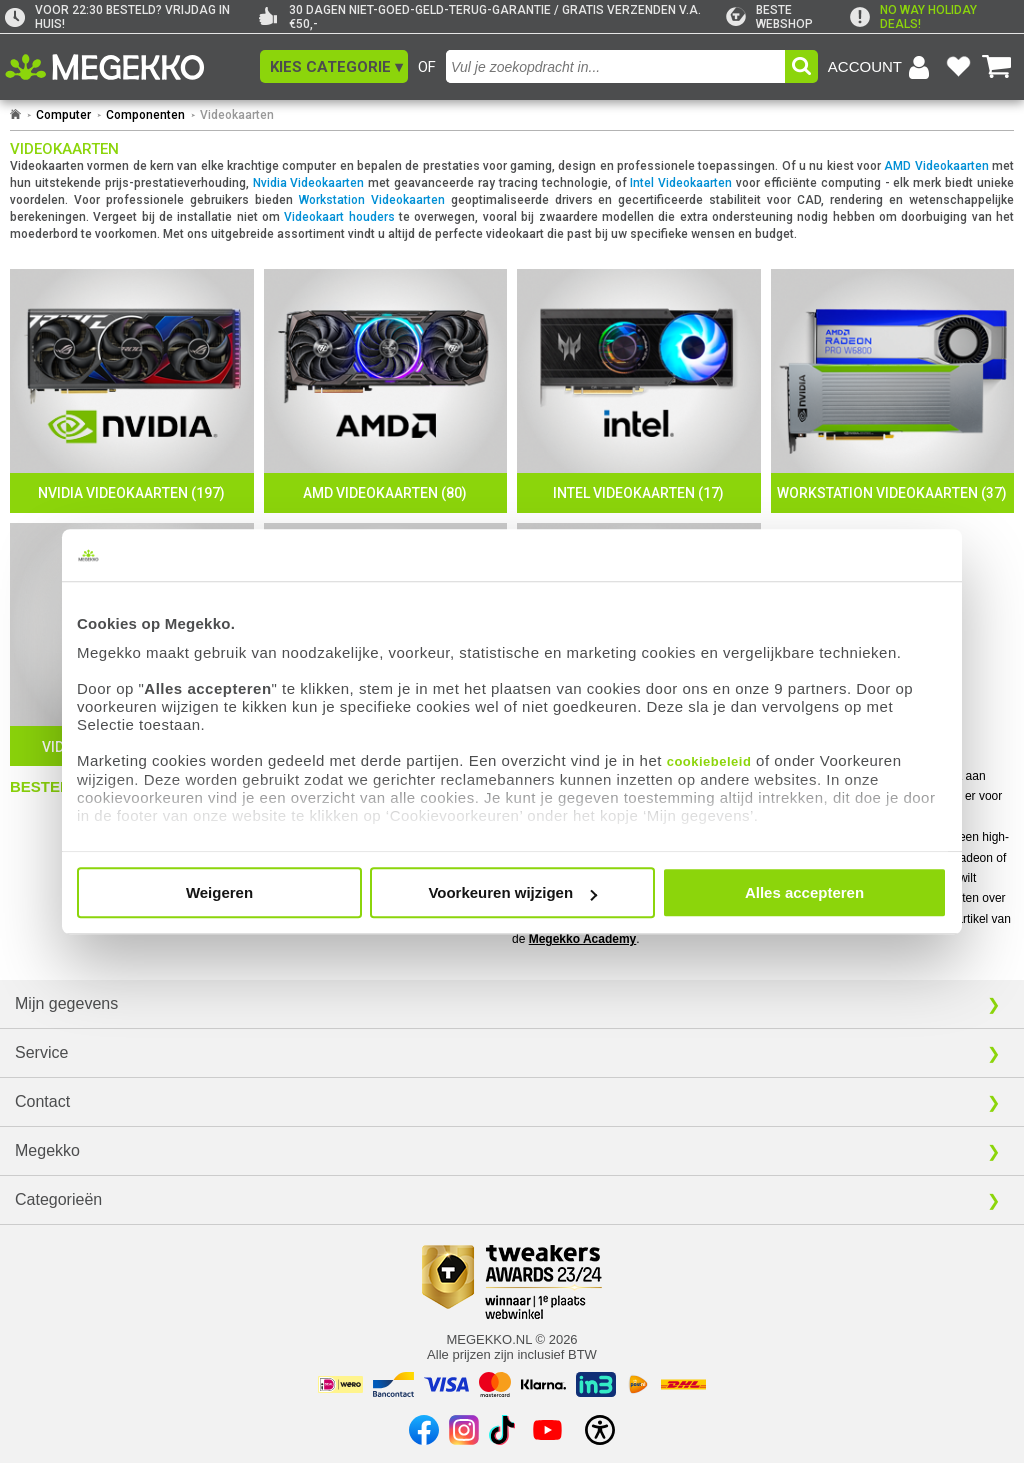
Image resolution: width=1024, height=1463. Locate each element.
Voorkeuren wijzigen (512, 892)
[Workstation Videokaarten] (893, 391)
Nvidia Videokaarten (309, 183)
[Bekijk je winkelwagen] (997, 67)
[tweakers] (788, 17)
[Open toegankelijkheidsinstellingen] (600, 1430)
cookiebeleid (709, 761)
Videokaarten (237, 115)
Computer (63, 115)
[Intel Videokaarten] (639, 391)
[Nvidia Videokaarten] (132, 391)
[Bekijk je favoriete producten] (958, 67)
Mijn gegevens (66, 1003)
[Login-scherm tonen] (882, 67)
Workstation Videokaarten (372, 200)
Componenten (145, 115)
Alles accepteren (804, 892)
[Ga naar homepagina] (127, 67)
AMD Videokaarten (936, 166)
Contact (42, 1101)
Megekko (47, 1150)
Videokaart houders (339, 217)
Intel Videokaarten (681, 183)
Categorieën (58, 1199)
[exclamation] (934, 17)
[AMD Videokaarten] (386, 391)
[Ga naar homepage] (15, 115)
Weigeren (219, 892)
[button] (334, 66)
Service (41, 1052)
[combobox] (615, 66)
